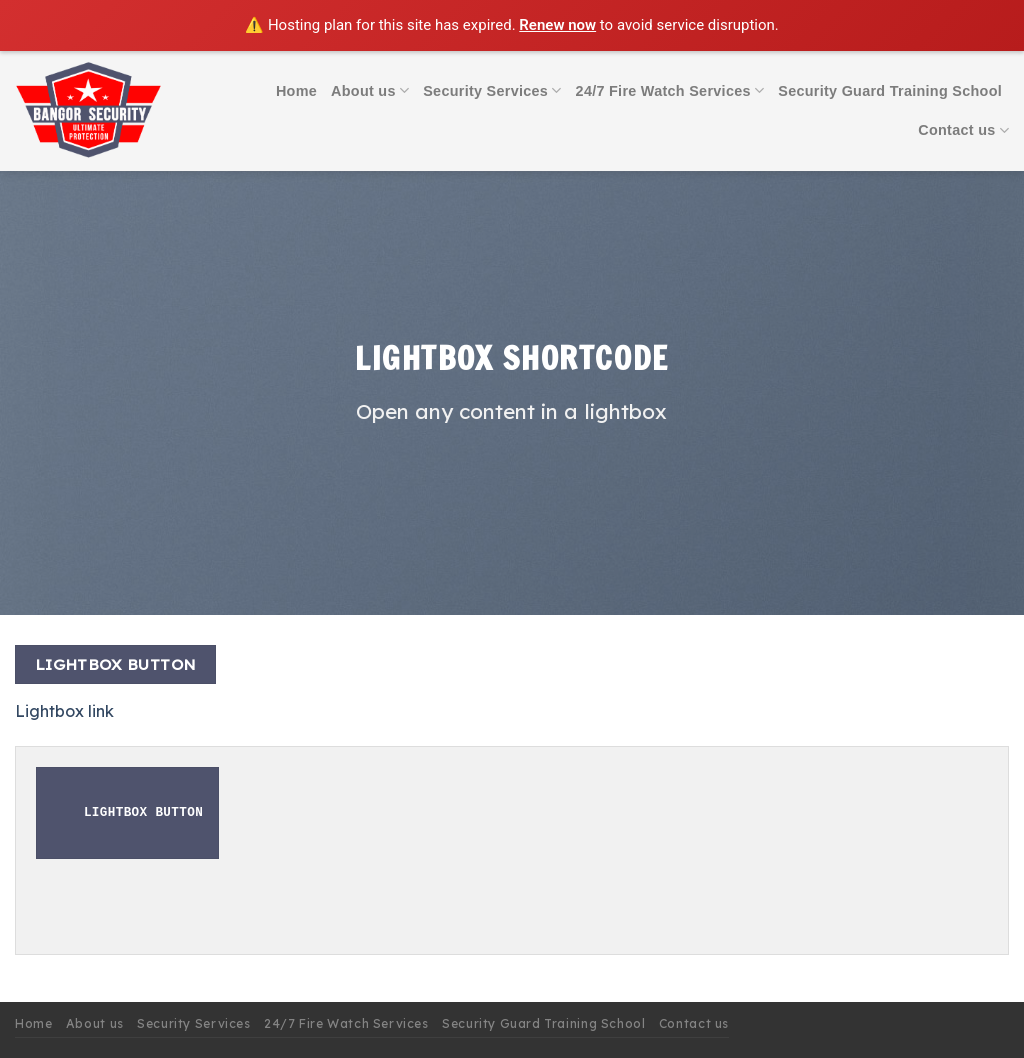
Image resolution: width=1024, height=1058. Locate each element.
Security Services (492, 90)
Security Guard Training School (890, 91)
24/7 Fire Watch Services (670, 90)
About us (370, 90)
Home (296, 91)
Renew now (557, 25)
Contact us (963, 130)
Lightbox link (64, 711)
